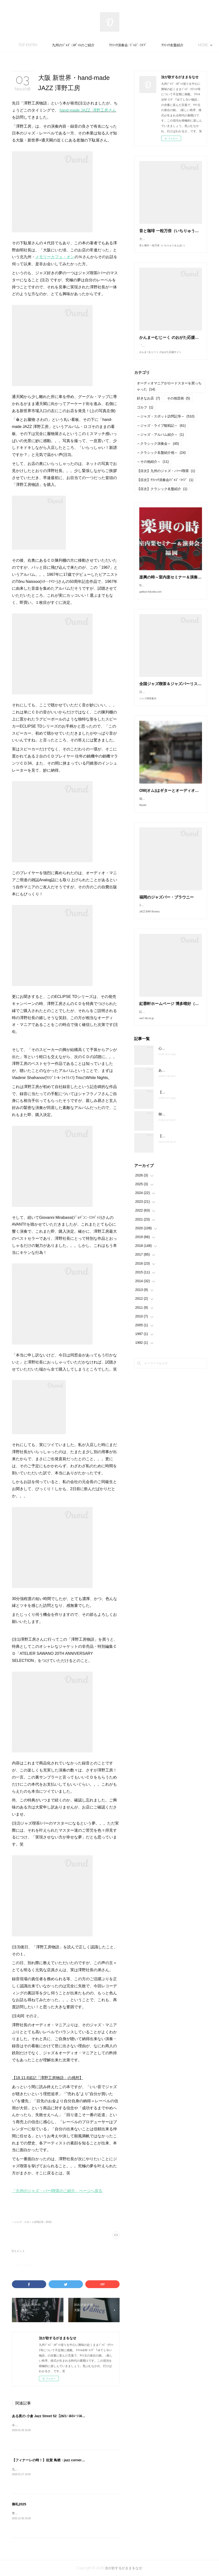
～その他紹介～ (153, 471)
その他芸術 (178, 408)
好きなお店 (148, 408)
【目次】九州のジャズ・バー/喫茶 (166, 481)
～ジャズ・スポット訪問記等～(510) (32, 2222)
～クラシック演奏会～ (158, 453)
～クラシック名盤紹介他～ (161, 462)
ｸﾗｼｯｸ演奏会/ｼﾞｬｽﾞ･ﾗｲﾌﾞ (141, 45)
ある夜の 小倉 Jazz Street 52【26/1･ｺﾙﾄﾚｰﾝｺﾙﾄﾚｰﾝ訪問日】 (57, 2416)
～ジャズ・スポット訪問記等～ (165, 426)
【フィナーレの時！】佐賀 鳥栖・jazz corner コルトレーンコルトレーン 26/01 (72, 2460)
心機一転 (165, 1082)
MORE (179, 45)
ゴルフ (145, 417)
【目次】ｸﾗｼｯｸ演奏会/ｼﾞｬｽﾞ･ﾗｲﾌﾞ (165, 490)
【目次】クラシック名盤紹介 (162, 499)
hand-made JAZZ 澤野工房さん (88, 110)
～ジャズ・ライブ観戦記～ (161, 435)
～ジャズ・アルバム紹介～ (160, 444)
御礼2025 (19, 2504)
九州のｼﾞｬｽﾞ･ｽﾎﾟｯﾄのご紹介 (86, 45)
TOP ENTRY (40, 45)
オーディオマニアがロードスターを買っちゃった (169, 396)
